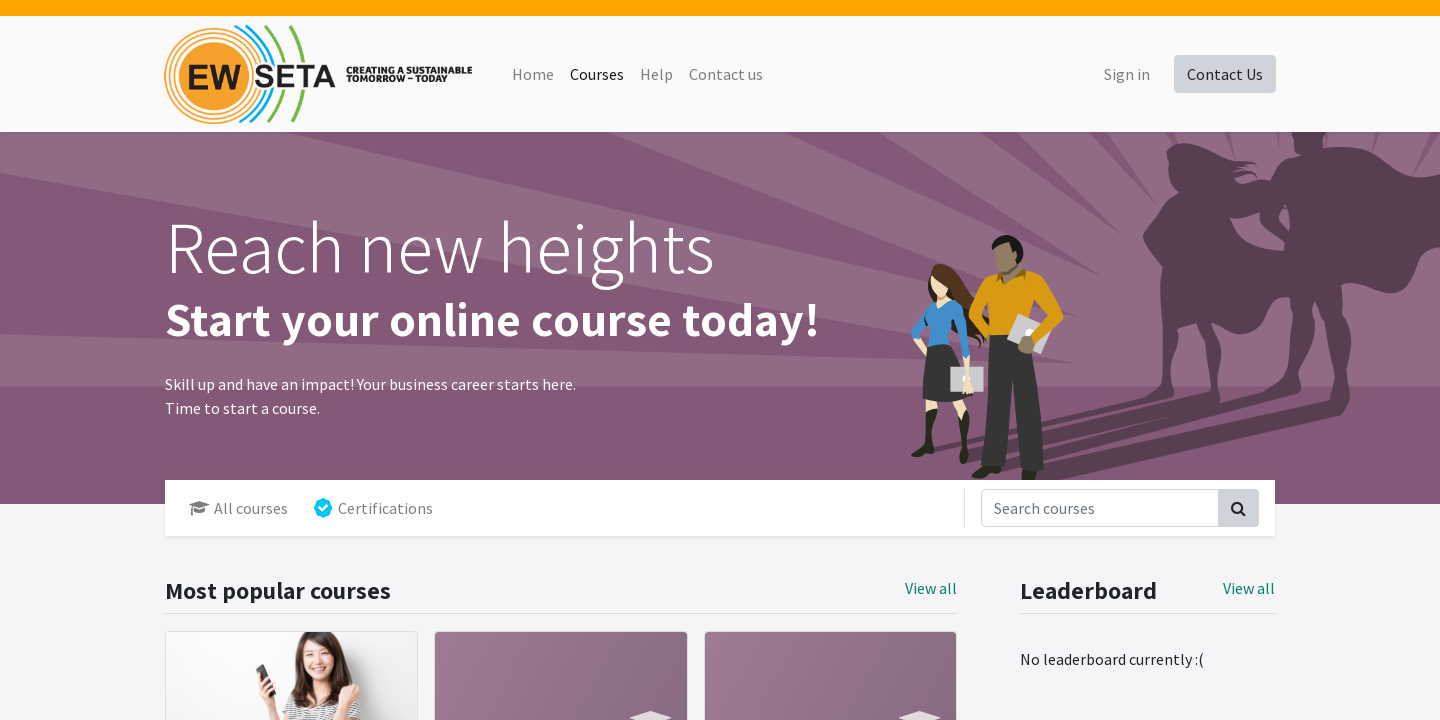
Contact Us (1224, 74)
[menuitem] (533, 74)
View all (1249, 588)
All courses (238, 508)
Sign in (1126, 74)
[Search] (1238, 508)
